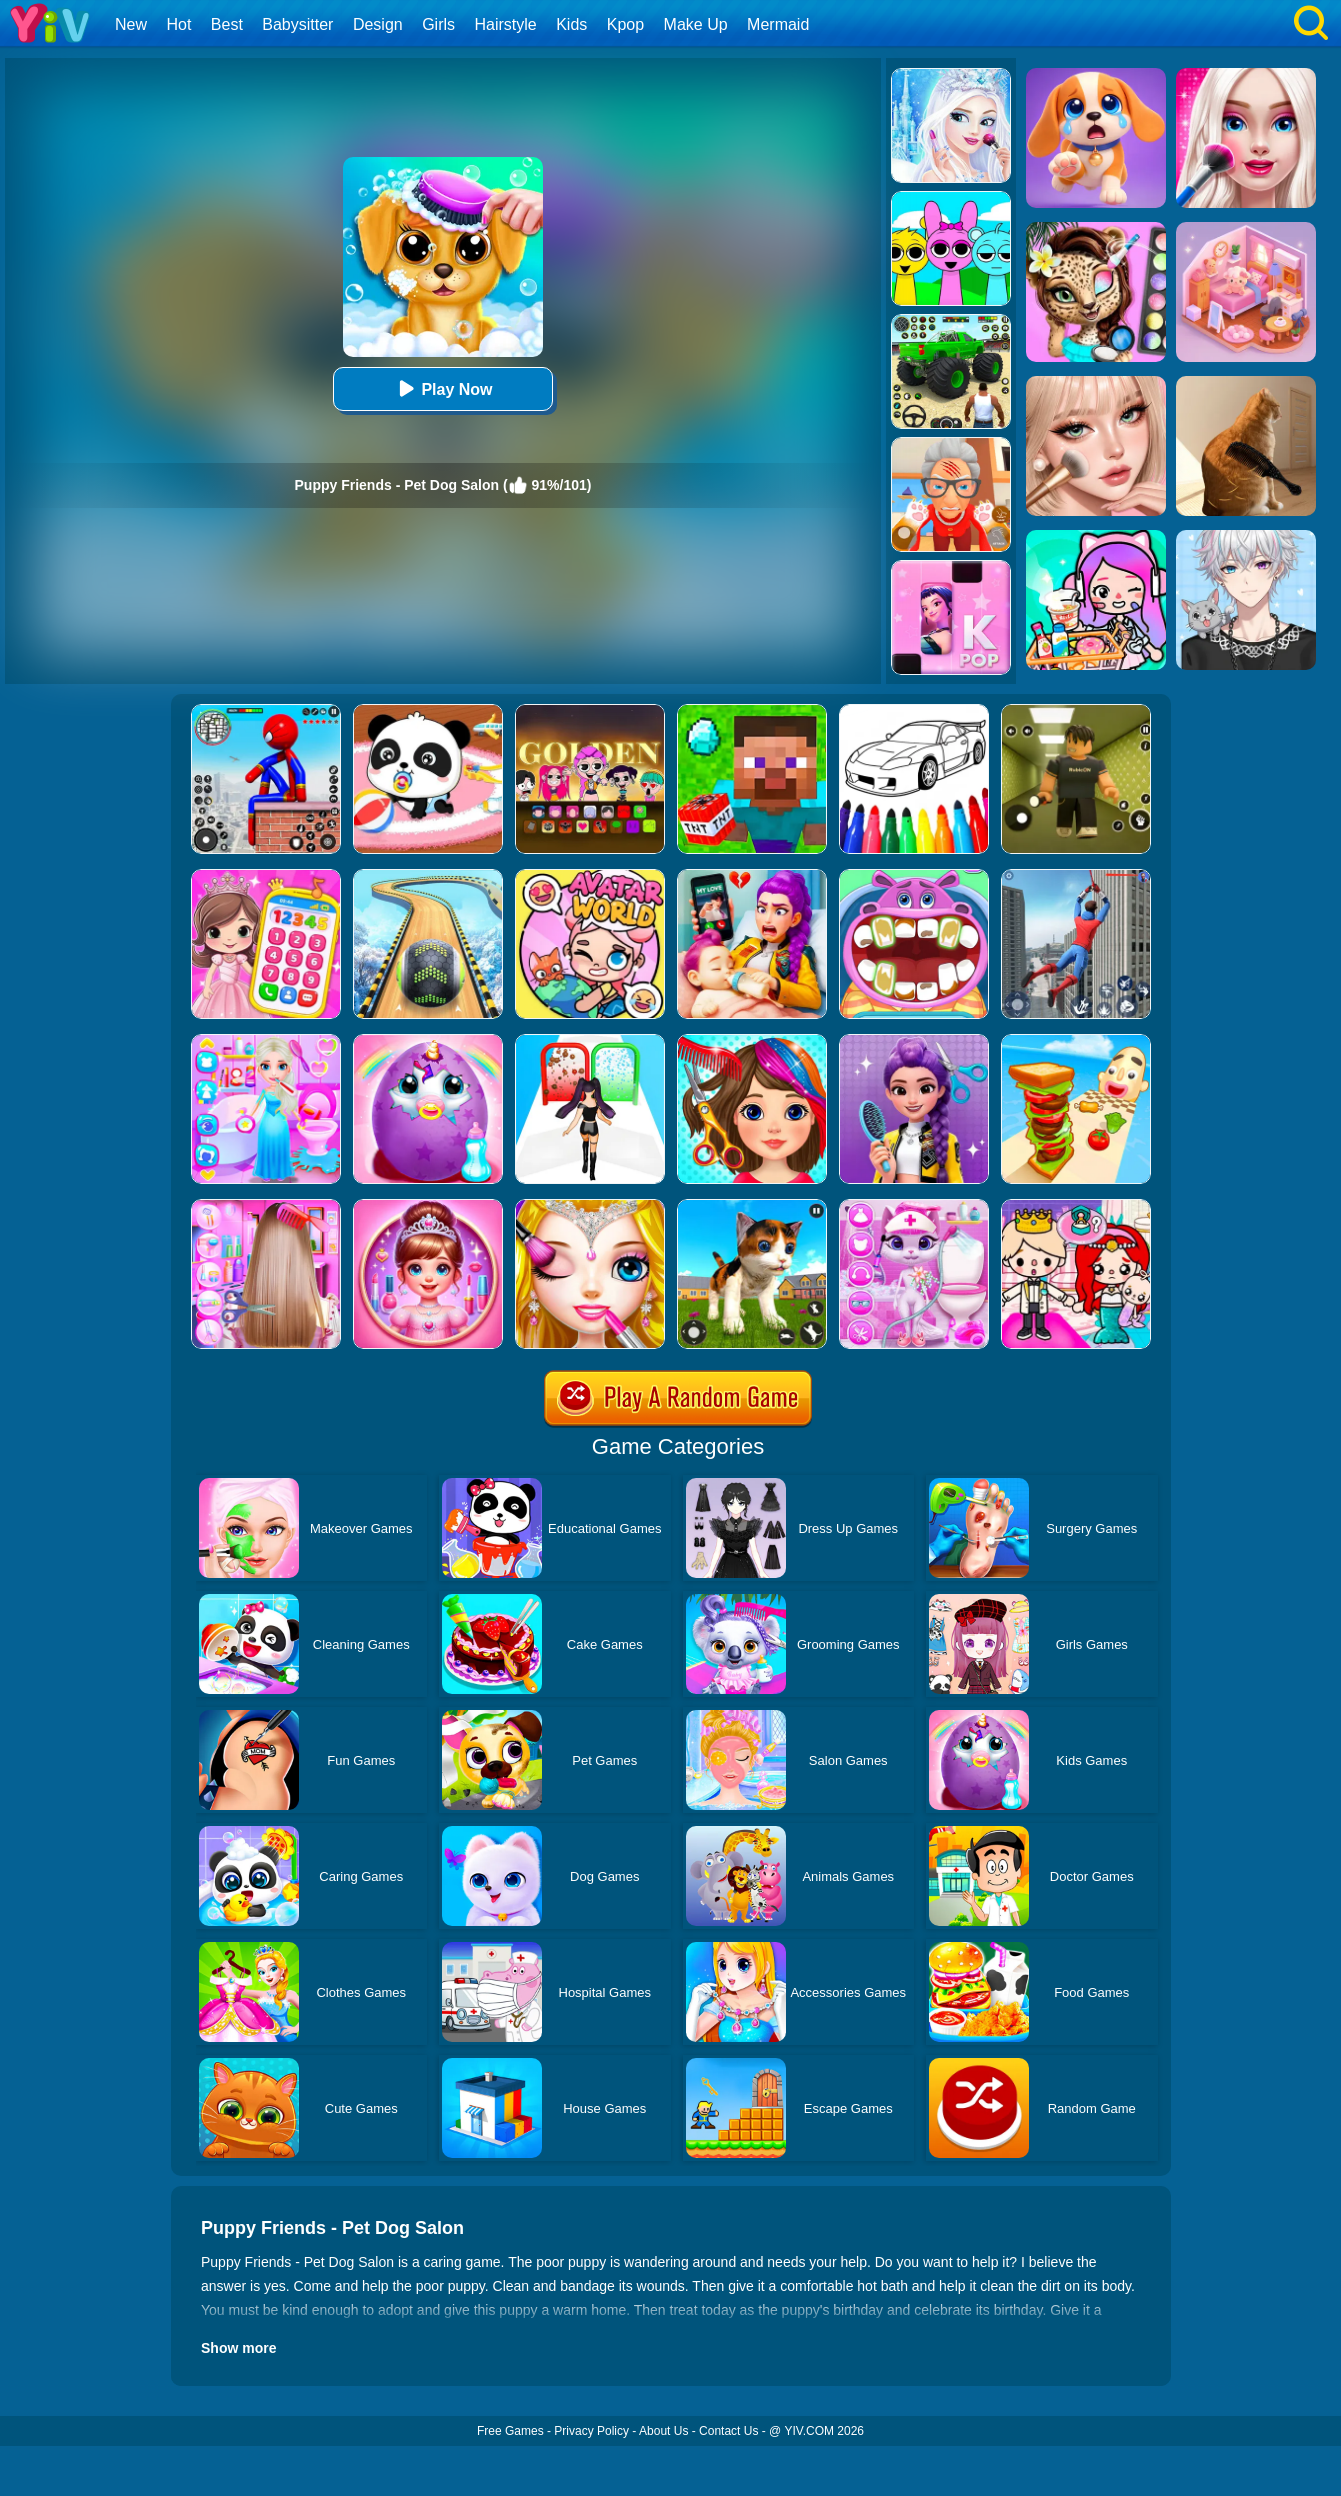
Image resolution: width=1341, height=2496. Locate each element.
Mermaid (778, 24)
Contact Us (728, 2431)
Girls (438, 24)
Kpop (625, 24)
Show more (238, 2348)
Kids (571, 24)
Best (227, 24)
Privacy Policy (591, 2431)
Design (378, 24)
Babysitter (297, 24)
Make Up (696, 24)
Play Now (442, 388)
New (131, 24)
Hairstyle (506, 24)
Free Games (510, 2431)
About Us (663, 2431)
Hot (178, 24)
